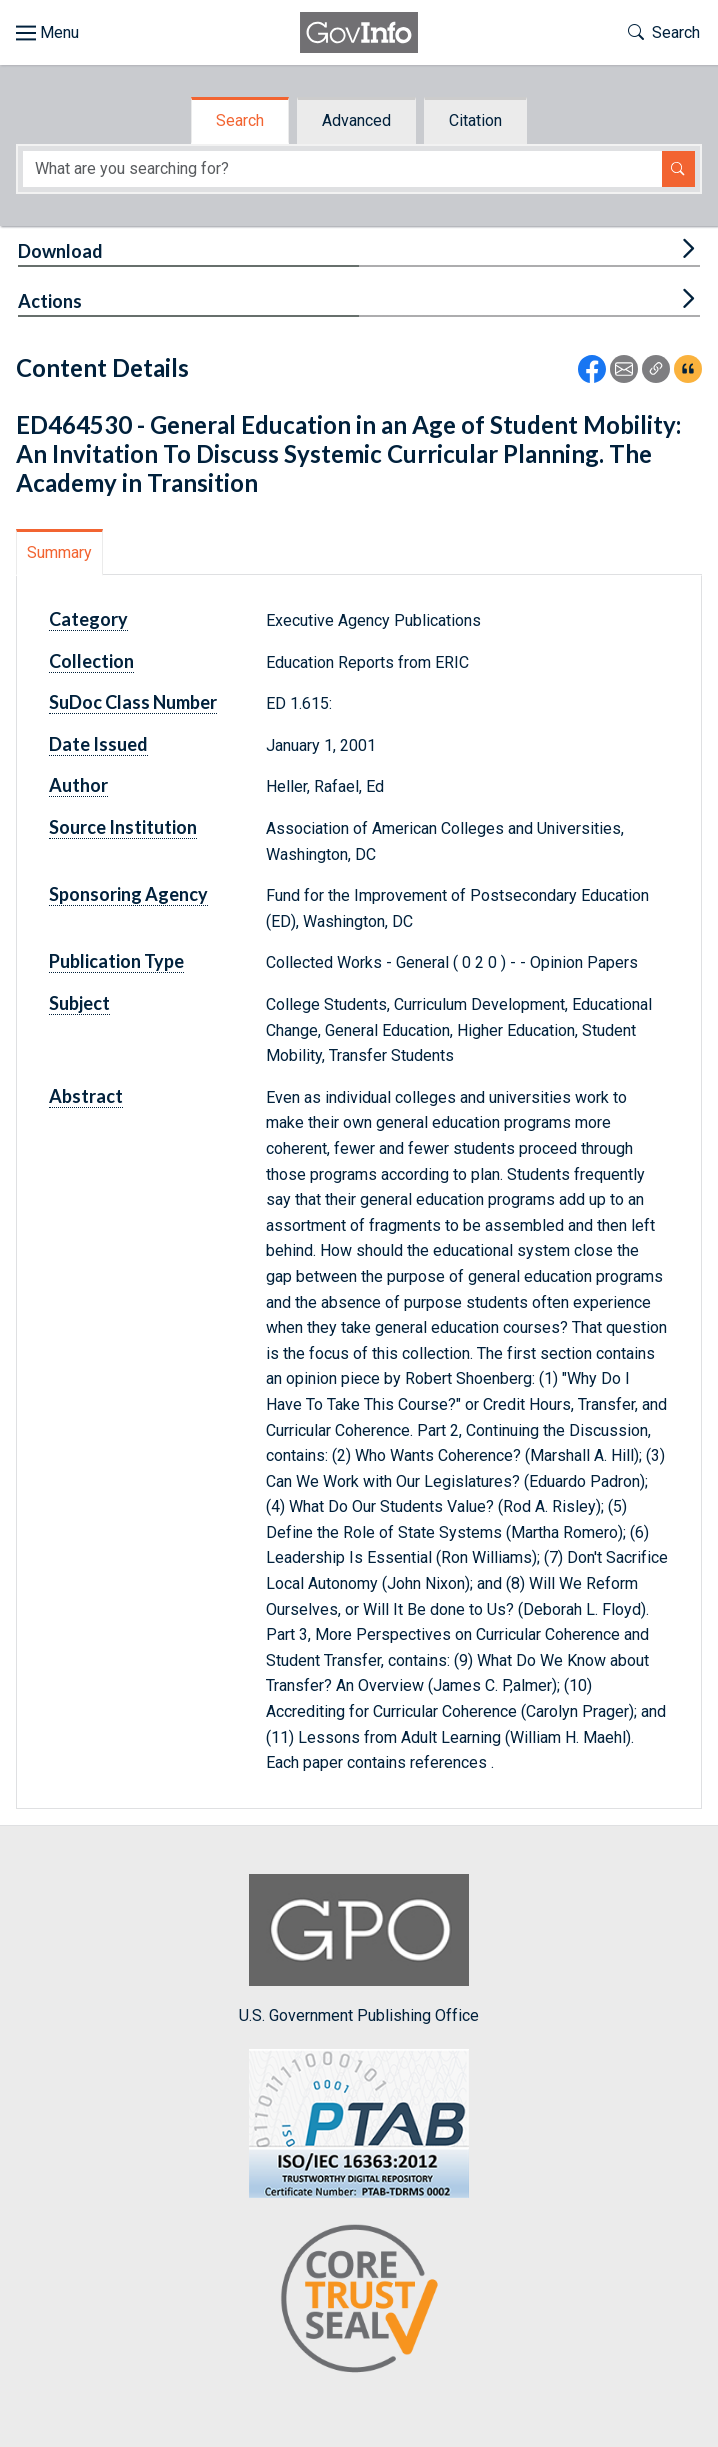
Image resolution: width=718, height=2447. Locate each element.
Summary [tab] (59, 552)
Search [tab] (240, 120)
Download (60, 251)
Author (78, 785)
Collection (91, 661)
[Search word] (342, 169)
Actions (50, 301)
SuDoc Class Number (133, 702)
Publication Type (116, 961)
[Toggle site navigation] (47, 33)
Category (88, 619)
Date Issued (98, 744)
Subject (79, 1003)
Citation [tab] (475, 120)
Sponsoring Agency (128, 894)
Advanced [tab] (356, 120)
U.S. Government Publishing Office (359, 1949)
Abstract (86, 1096)
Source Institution (123, 827)
